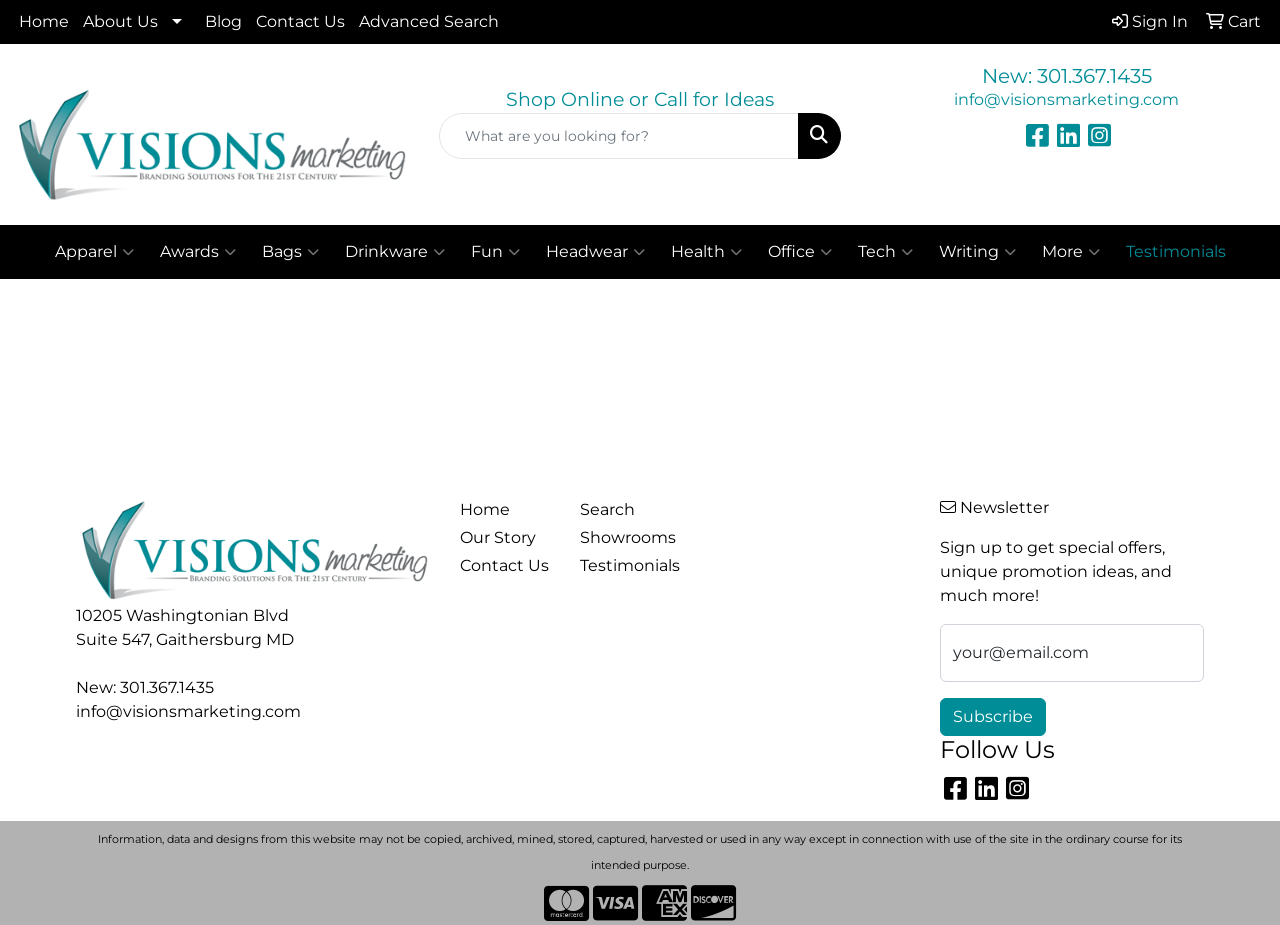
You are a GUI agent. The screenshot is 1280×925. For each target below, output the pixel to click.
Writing (977, 252)
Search (607, 509)
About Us (120, 21)
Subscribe (993, 716)
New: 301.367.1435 (1067, 76)
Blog (223, 21)
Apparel (94, 252)
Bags (290, 252)
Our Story (498, 537)
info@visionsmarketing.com (1066, 99)
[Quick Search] (619, 136)
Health (706, 252)
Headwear (595, 252)
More (1071, 252)
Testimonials (628, 565)
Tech (885, 252)
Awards (198, 252)
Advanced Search (429, 21)
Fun (495, 252)
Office (800, 252)
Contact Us (300, 21)
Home (44, 21)
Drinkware (395, 252)
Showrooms (628, 537)
